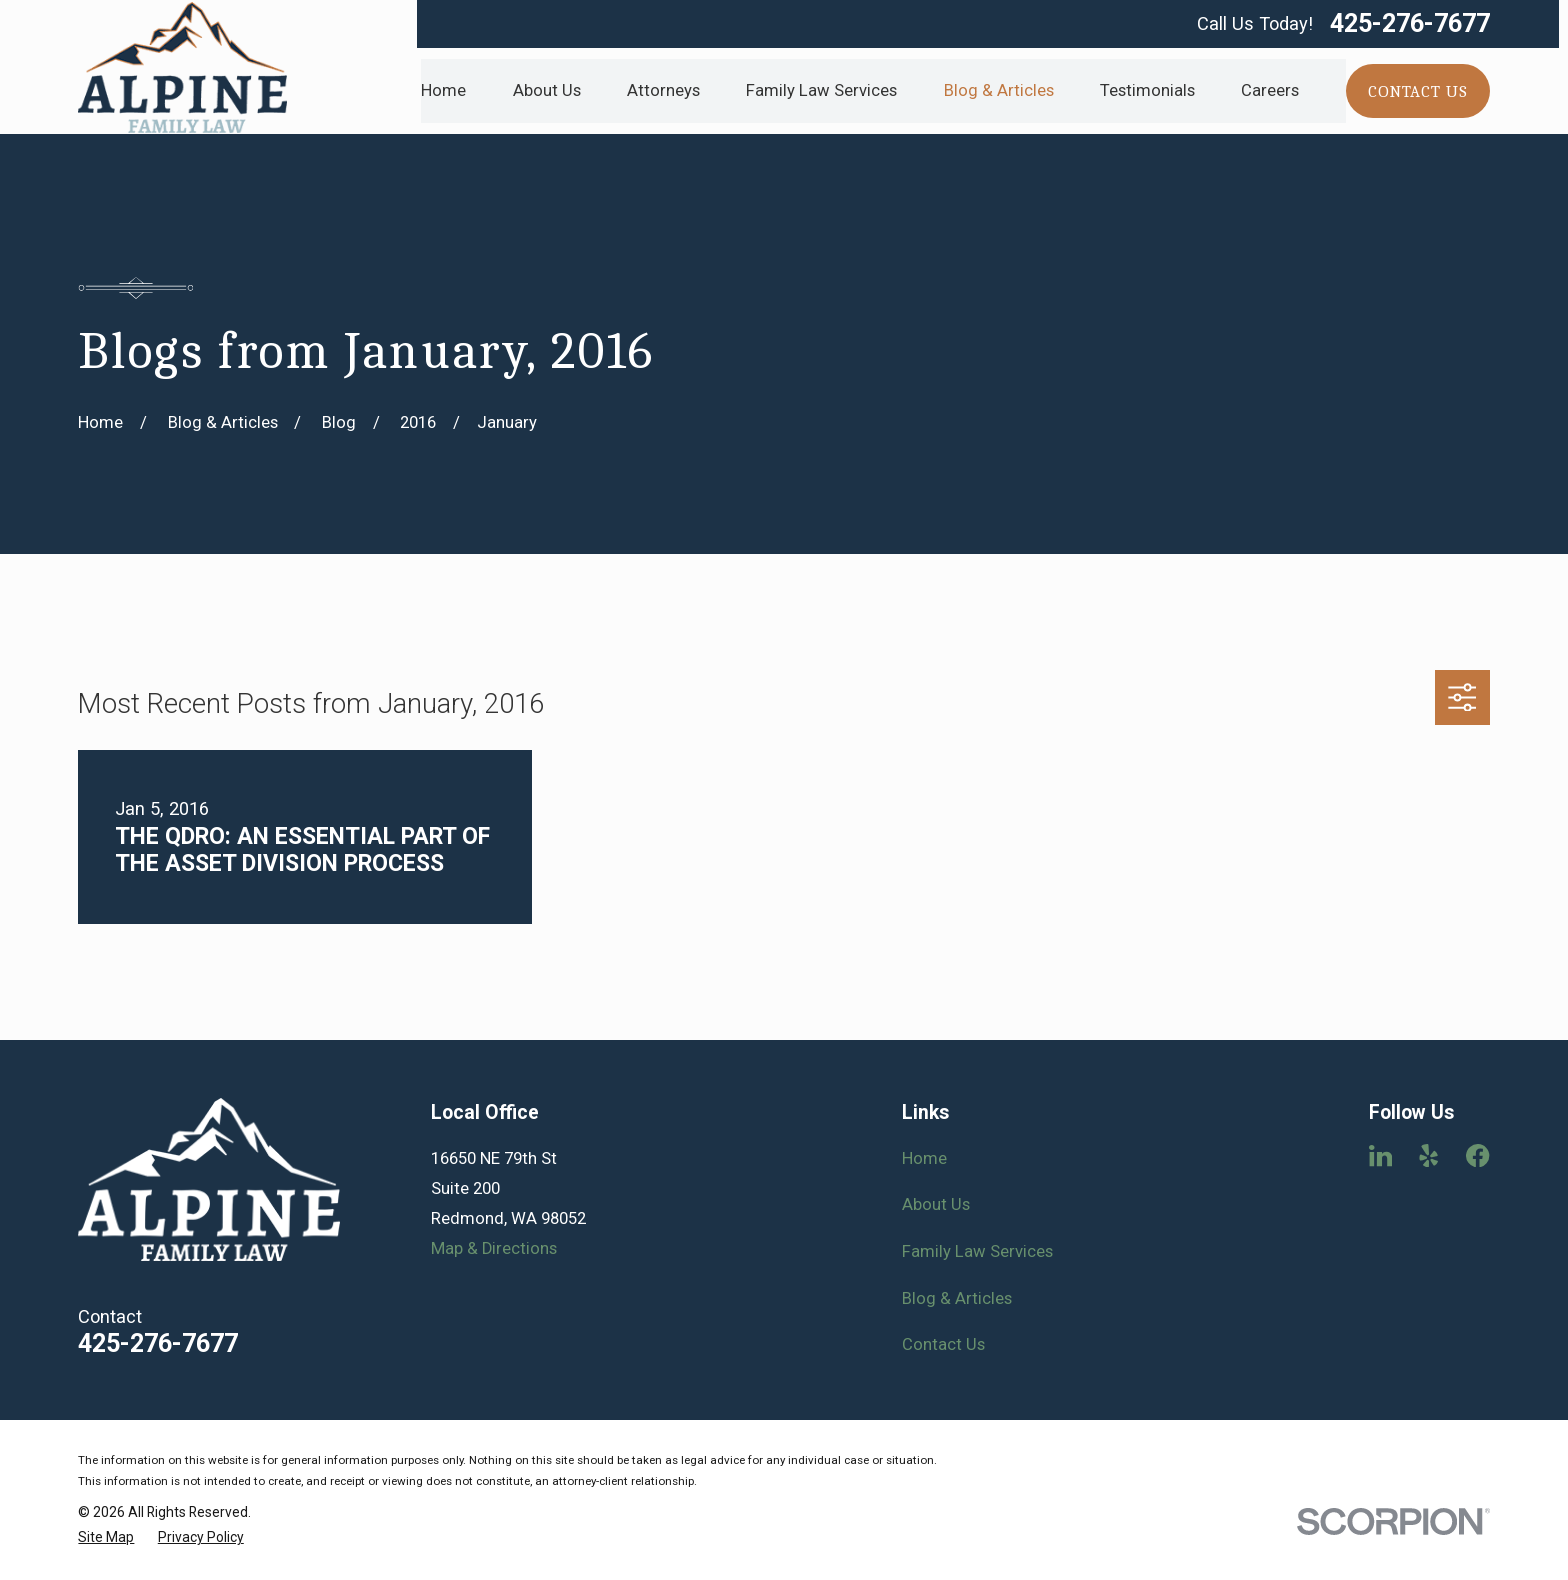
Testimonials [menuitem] (1147, 90)
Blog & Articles (957, 1298)
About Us (936, 1204)
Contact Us (943, 1344)
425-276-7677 (1410, 23)
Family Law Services (977, 1251)
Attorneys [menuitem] (663, 90)
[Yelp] (1428, 1155)
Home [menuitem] (443, 90)
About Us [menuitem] (547, 90)
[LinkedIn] (1380, 1155)
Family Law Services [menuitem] (821, 90)
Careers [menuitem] (1270, 90)
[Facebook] (1477, 1155)
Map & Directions (494, 1248)
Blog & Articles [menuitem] (999, 90)
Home (924, 1158)
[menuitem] (106, 1537)
